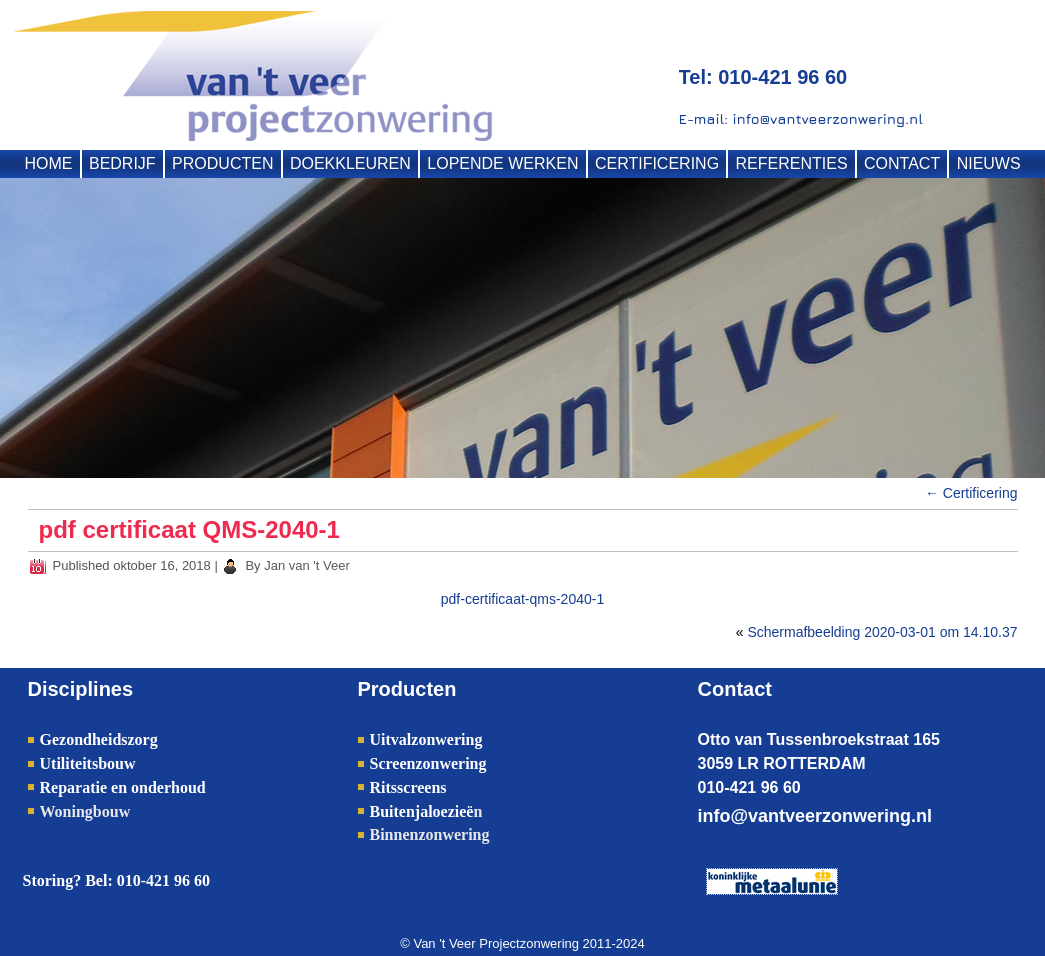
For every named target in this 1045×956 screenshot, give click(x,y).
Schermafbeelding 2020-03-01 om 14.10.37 (882, 632)
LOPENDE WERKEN (502, 163)
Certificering (971, 493)
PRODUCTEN (222, 163)
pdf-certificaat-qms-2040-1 (522, 599)
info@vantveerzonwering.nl (815, 816)
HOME (49, 163)
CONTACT (902, 163)
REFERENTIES (792, 163)
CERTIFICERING (657, 163)
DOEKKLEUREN (350, 163)
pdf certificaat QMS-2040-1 (189, 529)
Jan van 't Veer (307, 565)
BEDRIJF (122, 163)
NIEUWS (989, 163)
